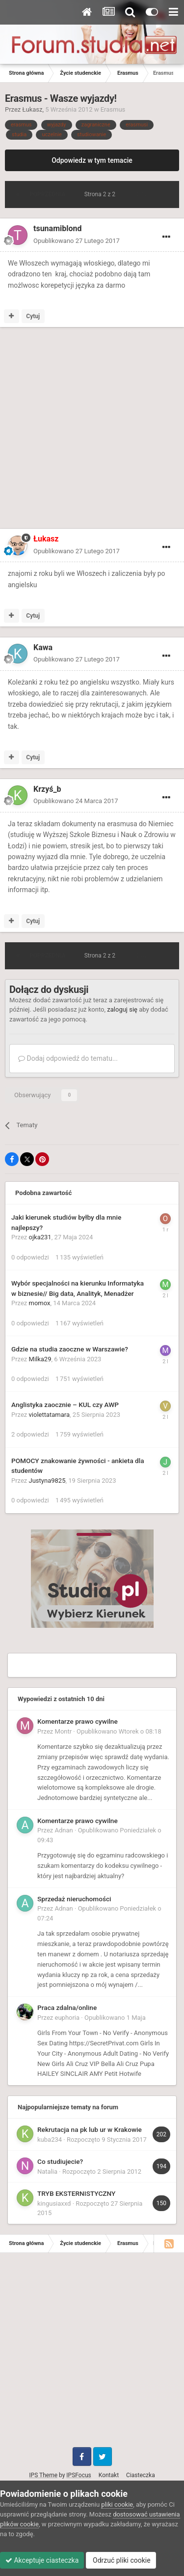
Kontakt (109, 2475)
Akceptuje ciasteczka (42, 2560)
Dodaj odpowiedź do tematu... (68, 1058)
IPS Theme (43, 2475)
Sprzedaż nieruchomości (74, 1899)
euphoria (67, 2017)
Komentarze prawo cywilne (77, 1721)
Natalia (47, 2171)
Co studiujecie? (60, 2161)
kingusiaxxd (54, 2203)
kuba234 (49, 2139)
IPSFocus (78, 2475)
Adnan (64, 1830)
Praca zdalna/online (67, 2007)
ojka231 (40, 1237)
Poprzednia (47, 194)
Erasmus (113, 109)
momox (40, 1303)
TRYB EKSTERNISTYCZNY (76, 2193)
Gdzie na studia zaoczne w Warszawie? (69, 1349)
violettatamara (49, 1414)
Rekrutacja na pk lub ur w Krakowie (89, 2129)
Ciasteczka (140, 2475)
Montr (63, 1731)
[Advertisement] (92, 429)
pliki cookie (117, 2504)
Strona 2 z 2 (101, 194)
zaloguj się (122, 1009)
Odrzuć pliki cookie (121, 2560)
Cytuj (33, 316)
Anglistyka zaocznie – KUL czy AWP (65, 1404)
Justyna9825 (47, 1480)
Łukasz (33, 109)
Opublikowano (76, 240)
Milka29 (40, 1359)
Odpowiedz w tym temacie (92, 160)
